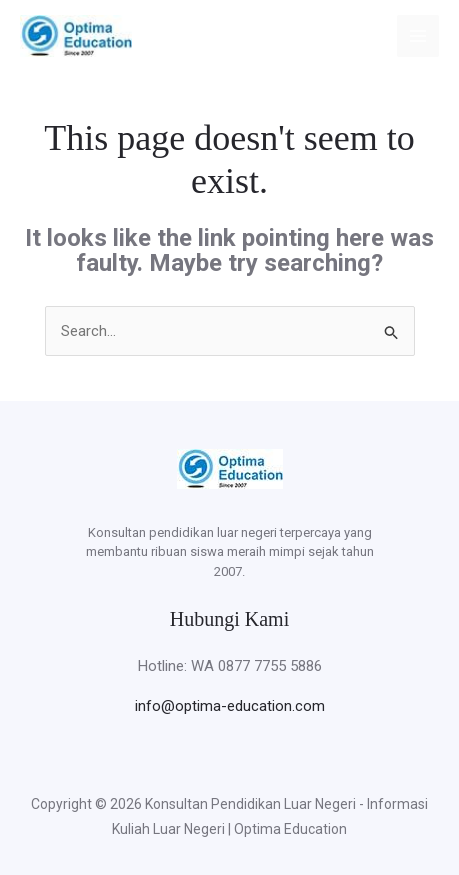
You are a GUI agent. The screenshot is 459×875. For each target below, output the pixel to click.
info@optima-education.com (230, 706)
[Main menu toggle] (418, 36)
